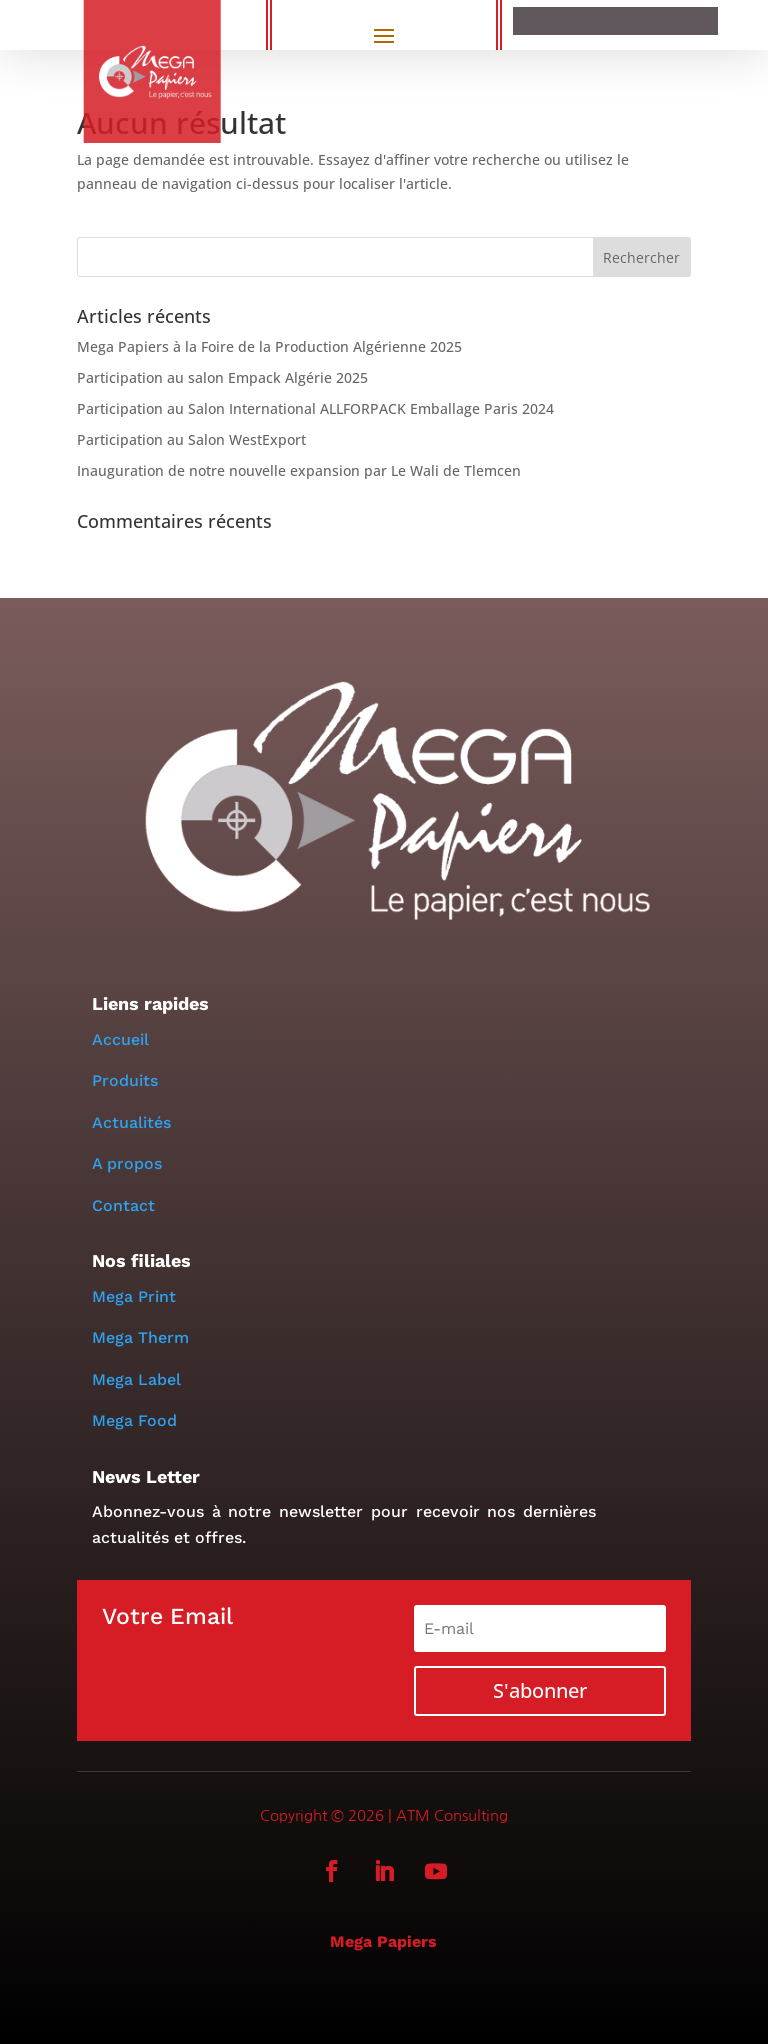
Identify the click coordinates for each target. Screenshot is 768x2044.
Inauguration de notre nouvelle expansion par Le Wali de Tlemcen (299, 470)
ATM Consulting (452, 1815)
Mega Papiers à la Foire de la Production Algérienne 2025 (269, 346)
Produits (125, 1080)
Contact (123, 1205)
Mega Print (134, 1296)
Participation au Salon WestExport (191, 439)
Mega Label (136, 1379)
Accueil (120, 1039)
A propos (129, 1163)
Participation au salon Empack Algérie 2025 (223, 377)
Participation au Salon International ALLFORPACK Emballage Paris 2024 (315, 408)
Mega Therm (140, 1337)
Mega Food (134, 1420)
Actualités (131, 1122)
